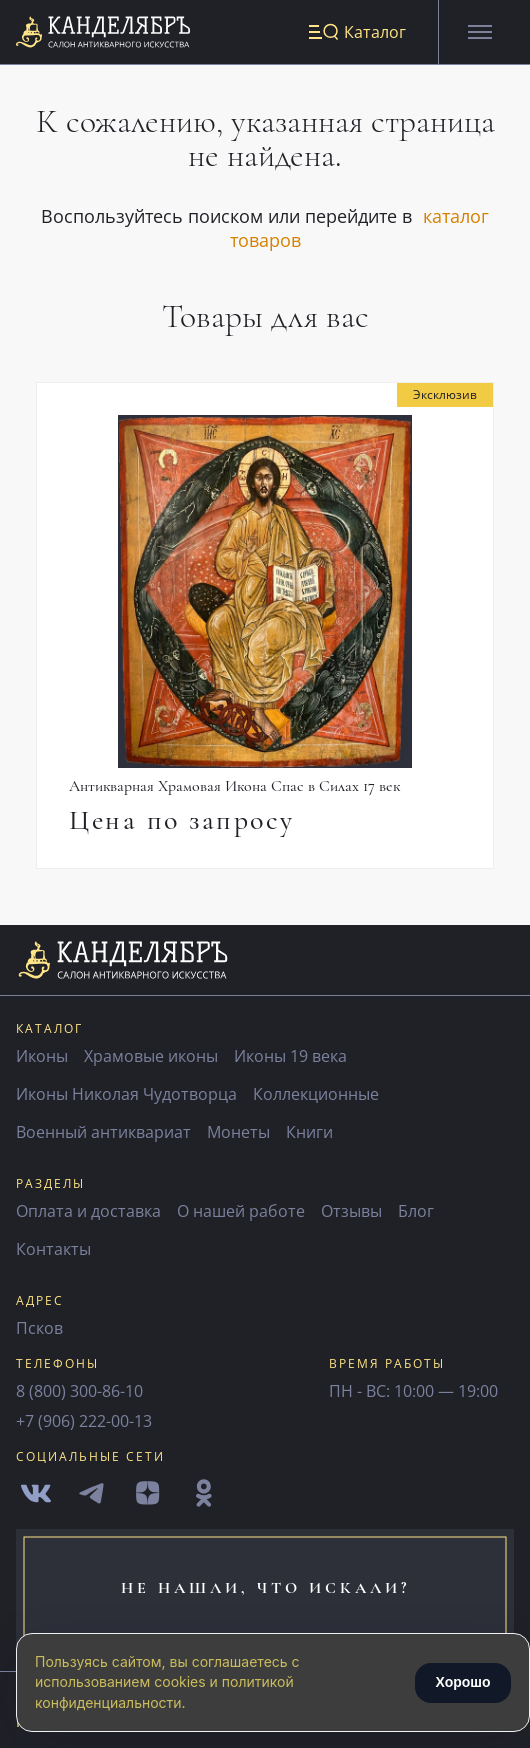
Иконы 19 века (290, 1056)
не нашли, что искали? (265, 1588)
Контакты (53, 1249)
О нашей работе (241, 1211)
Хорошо (462, 1682)
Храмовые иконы (151, 1056)
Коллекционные (316, 1094)
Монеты (238, 1132)
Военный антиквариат (103, 1132)
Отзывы (351, 1211)
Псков (39, 1328)
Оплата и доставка (88, 1211)
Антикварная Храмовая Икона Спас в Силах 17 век (234, 786)
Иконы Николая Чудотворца (126, 1094)
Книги (309, 1132)
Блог (416, 1211)
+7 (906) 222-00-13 (84, 1421)
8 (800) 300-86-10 (79, 1391)
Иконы (42, 1056)
